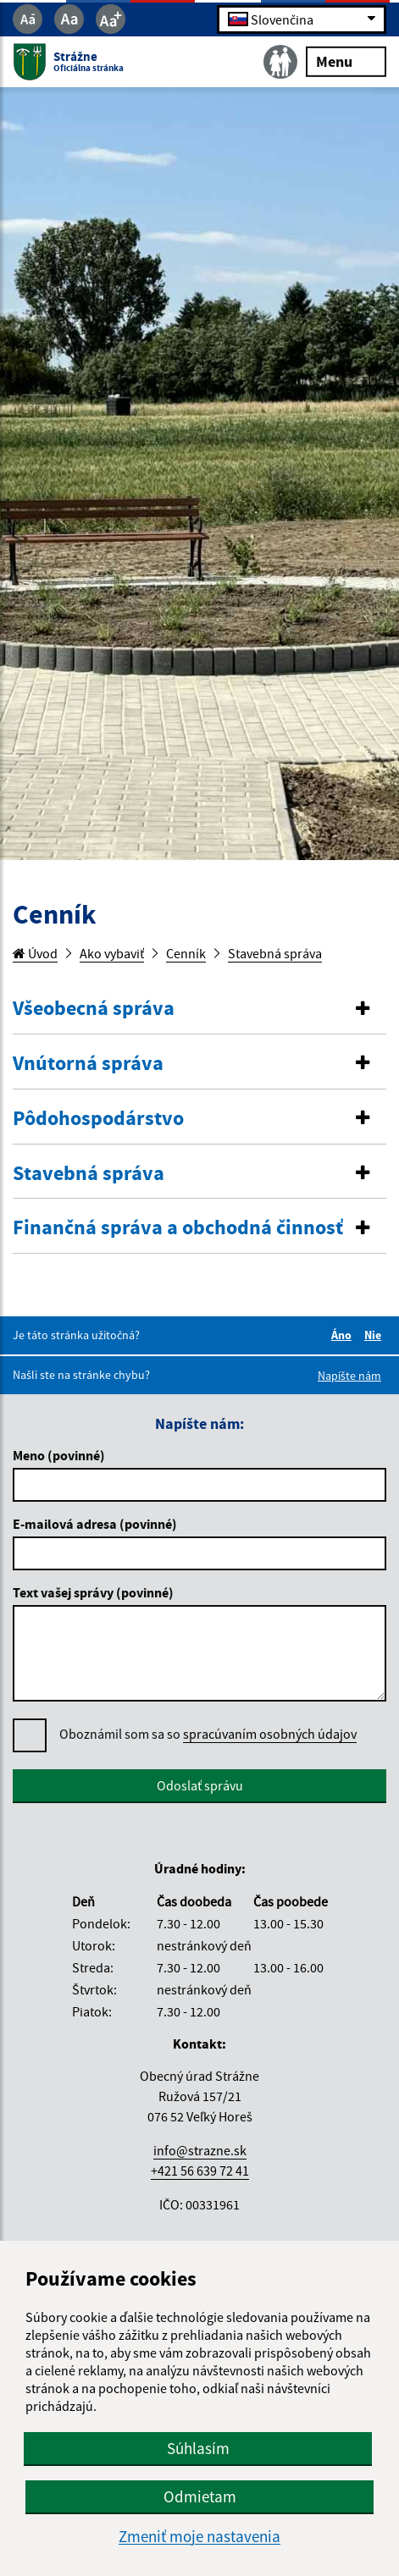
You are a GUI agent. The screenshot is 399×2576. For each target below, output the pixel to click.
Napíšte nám (349, 1375)
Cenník (186, 953)
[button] (199, 1008)
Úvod (35, 953)
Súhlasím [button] (198, 2448)
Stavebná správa (275, 953)
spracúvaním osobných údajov (270, 1733)
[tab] (199, 1009)
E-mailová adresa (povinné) (95, 1523)
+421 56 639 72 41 (200, 2170)
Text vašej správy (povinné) (93, 1592)
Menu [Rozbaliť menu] (346, 60)
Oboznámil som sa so (208, 1734)
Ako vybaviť (112, 953)
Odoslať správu (200, 1785)
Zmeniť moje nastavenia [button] (199, 2537)
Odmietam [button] (199, 2496)
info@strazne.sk (200, 2150)
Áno (344, 1335)
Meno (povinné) (59, 1455)
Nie (375, 1335)
